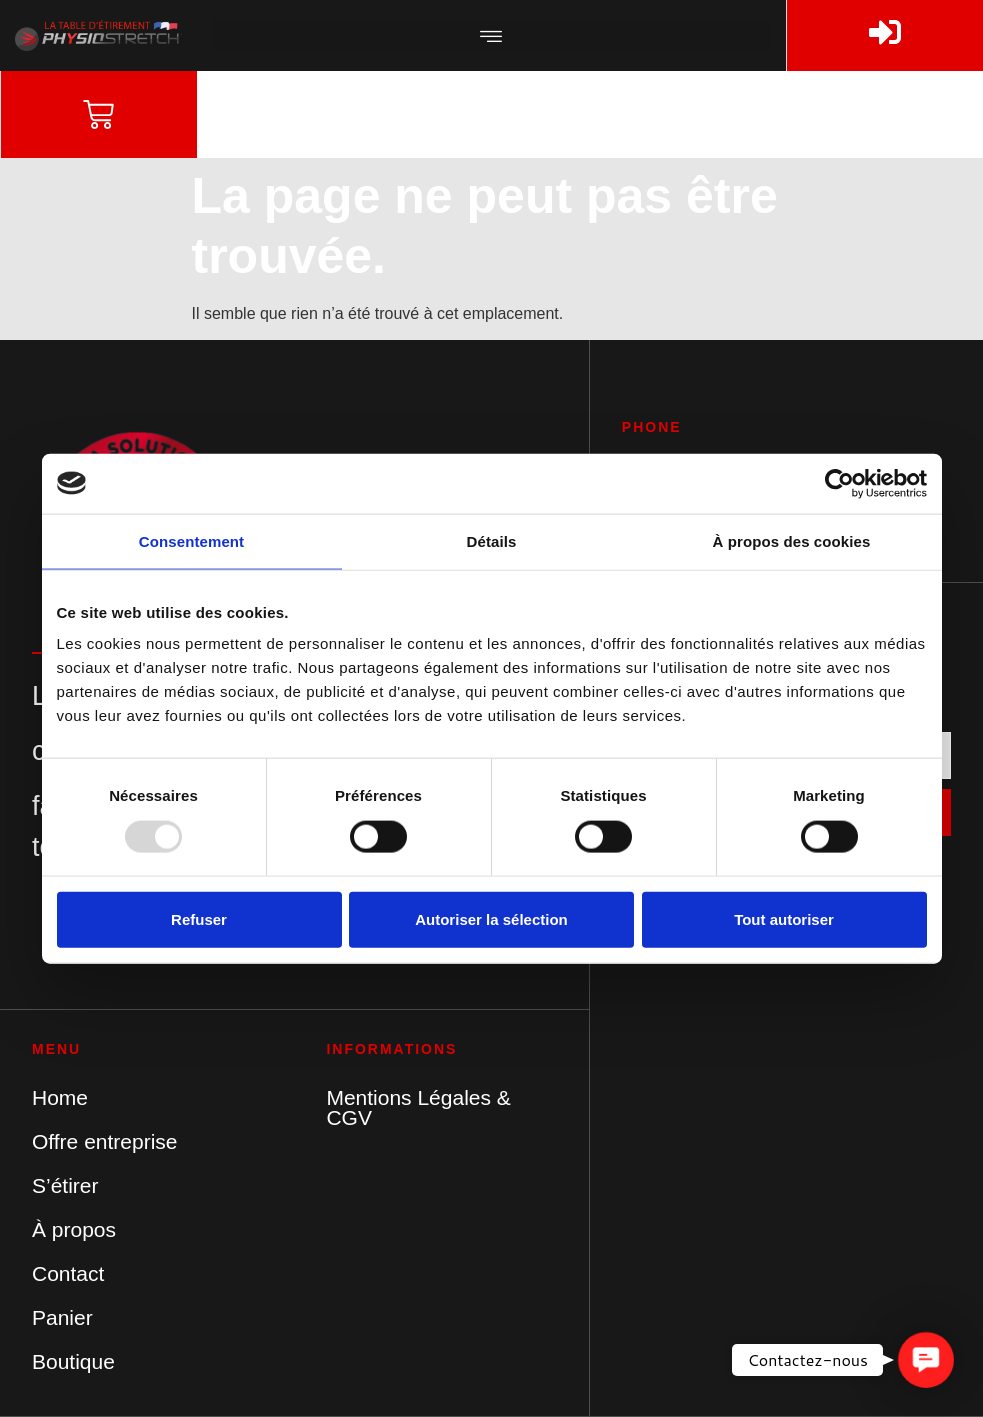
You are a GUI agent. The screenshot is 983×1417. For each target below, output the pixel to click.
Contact (68, 1273)
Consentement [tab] (191, 540)
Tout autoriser (784, 918)
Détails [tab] (492, 540)
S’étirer (65, 1185)
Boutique (73, 1361)
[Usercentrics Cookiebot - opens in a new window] (839, 483)
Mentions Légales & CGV (418, 1107)
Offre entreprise (105, 1141)
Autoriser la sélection (491, 918)
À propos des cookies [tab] (792, 540)
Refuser (199, 918)
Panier (62, 1317)
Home (60, 1097)
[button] (492, 35)
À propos (74, 1229)
